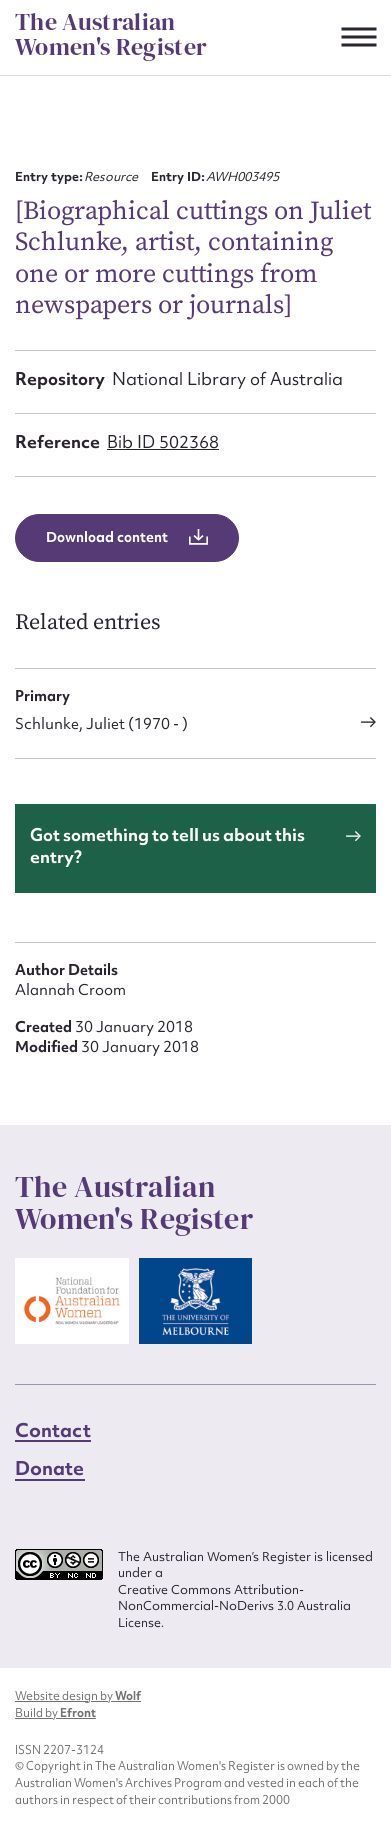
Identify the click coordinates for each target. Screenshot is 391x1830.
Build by (55, 1713)
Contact (53, 1430)
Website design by (78, 1696)
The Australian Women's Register (111, 34)
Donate (50, 1468)
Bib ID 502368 (163, 441)
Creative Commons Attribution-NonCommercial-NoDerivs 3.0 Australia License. (234, 1606)
